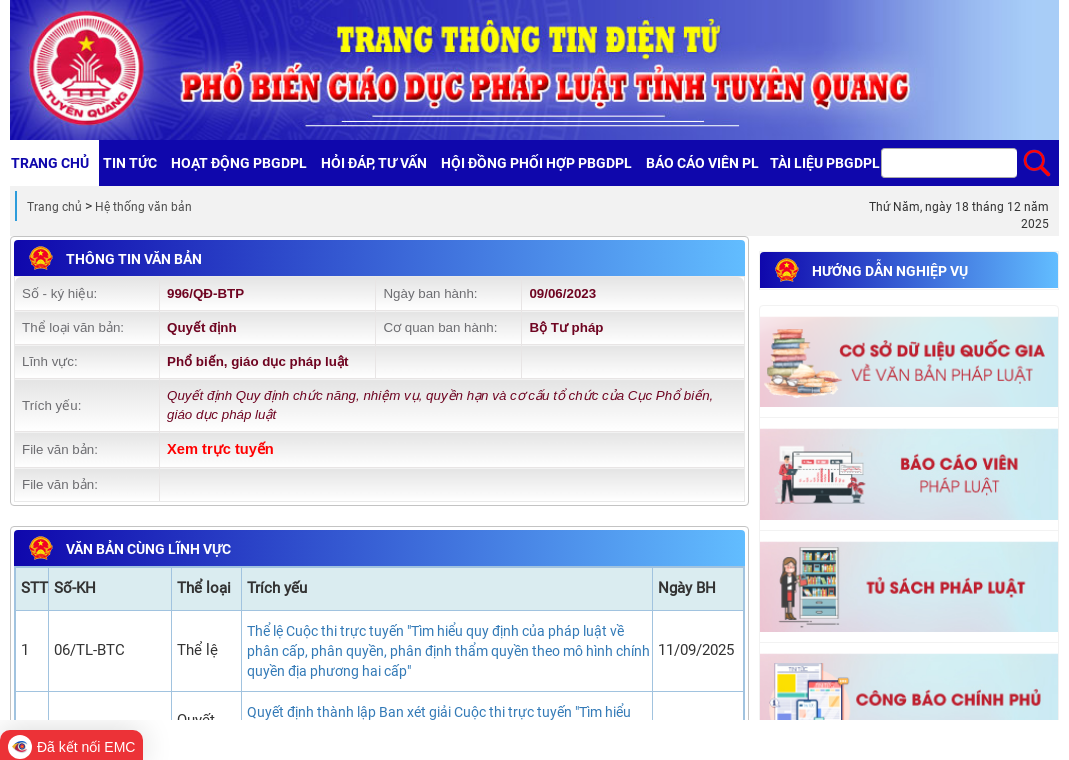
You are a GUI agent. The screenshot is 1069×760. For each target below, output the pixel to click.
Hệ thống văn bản (143, 207)
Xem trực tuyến (220, 449)
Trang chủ (54, 207)
